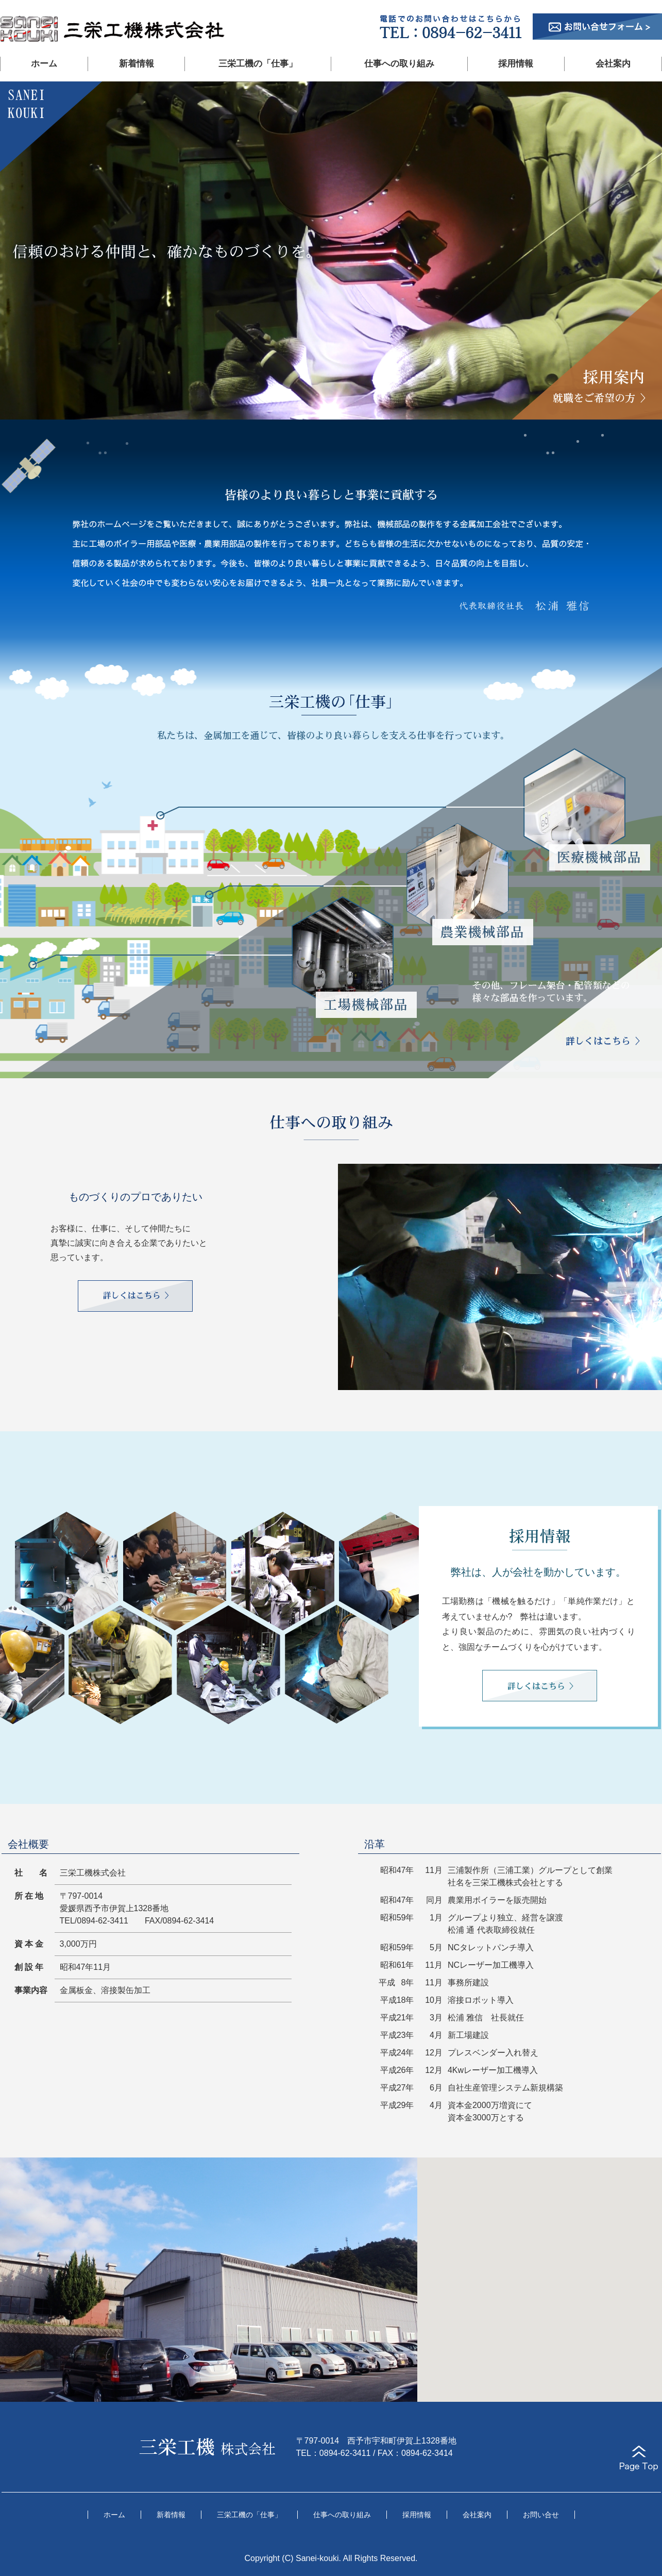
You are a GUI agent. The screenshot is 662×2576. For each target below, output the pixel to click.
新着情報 (136, 64)
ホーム (44, 64)
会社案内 (613, 64)
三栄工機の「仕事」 (257, 64)
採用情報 (515, 64)
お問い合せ (541, 2515)
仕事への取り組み (399, 64)
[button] (540, 2270)
